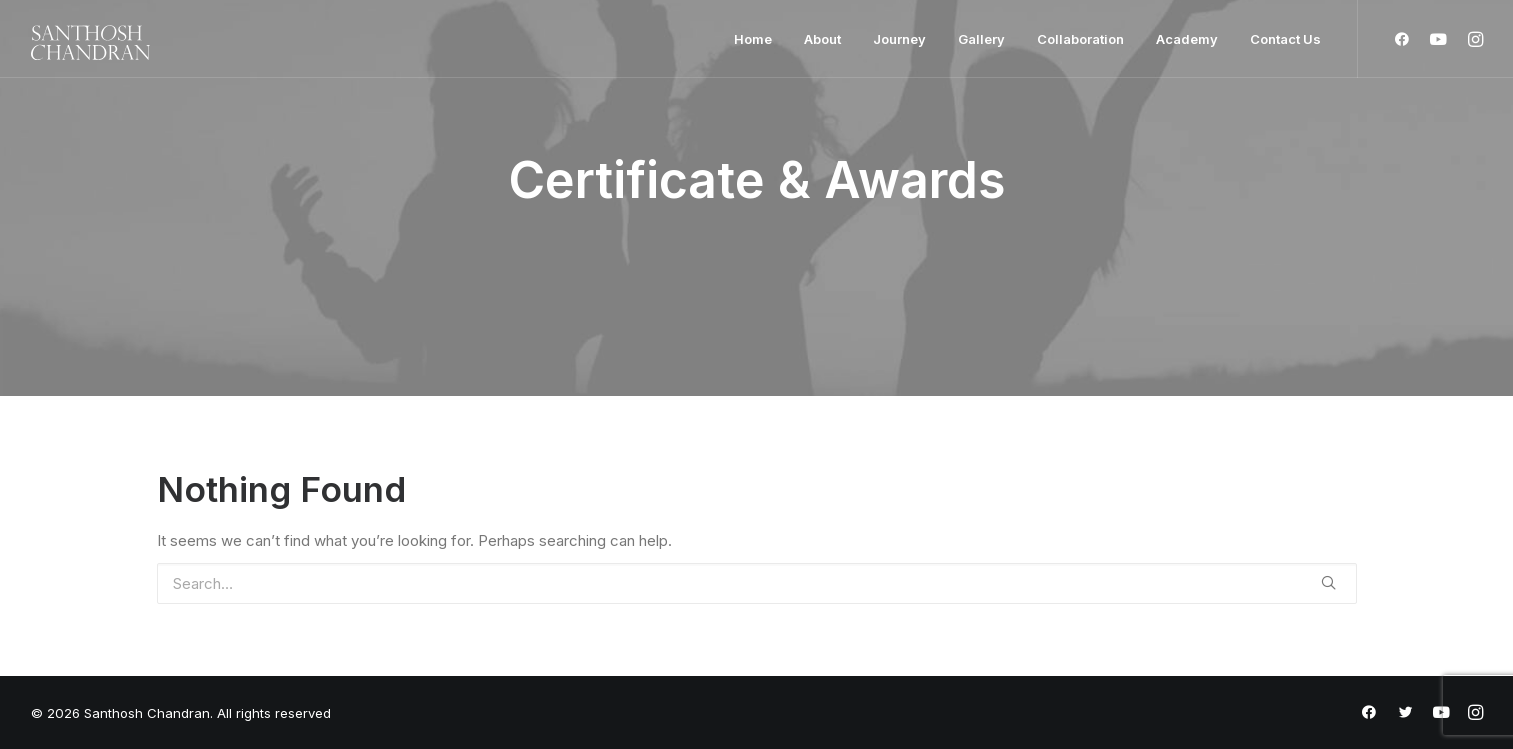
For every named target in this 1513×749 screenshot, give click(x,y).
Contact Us (1285, 39)
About (822, 39)
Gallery (981, 39)
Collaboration (1080, 39)
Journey (899, 39)
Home (753, 39)
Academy (1187, 39)
